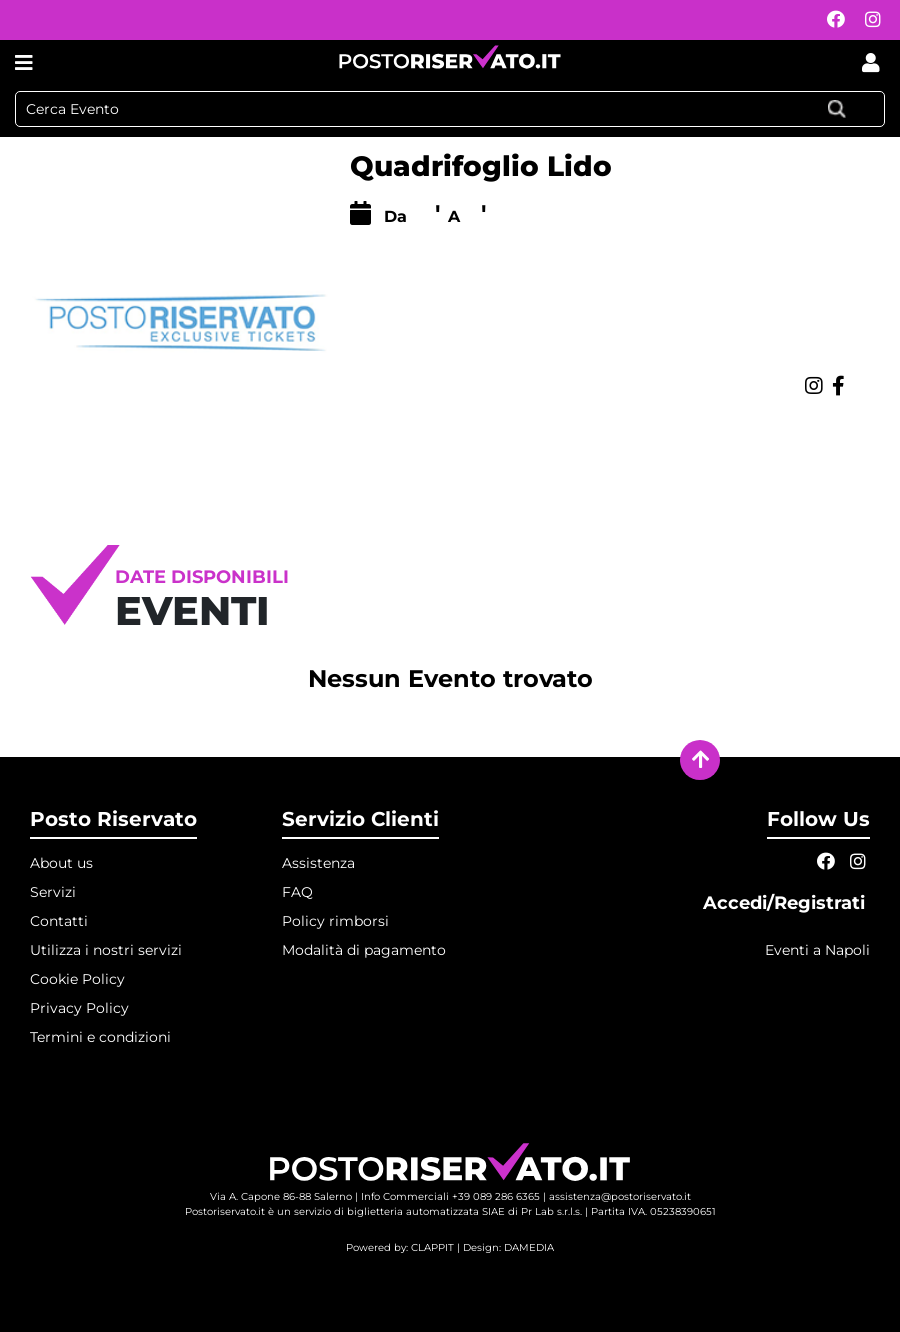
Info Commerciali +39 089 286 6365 (450, 1196)
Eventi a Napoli (817, 950)
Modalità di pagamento (364, 950)
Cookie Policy (77, 979)
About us (61, 863)
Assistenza (318, 863)
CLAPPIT (432, 1247)
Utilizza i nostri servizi (106, 950)
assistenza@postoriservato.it (620, 1196)
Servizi (53, 892)
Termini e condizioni (100, 1037)
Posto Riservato (113, 819)
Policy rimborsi (335, 921)
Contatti (59, 921)
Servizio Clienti (360, 819)
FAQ (297, 892)
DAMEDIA (529, 1247)
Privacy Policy (79, 1008)
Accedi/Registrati (786, 903)
